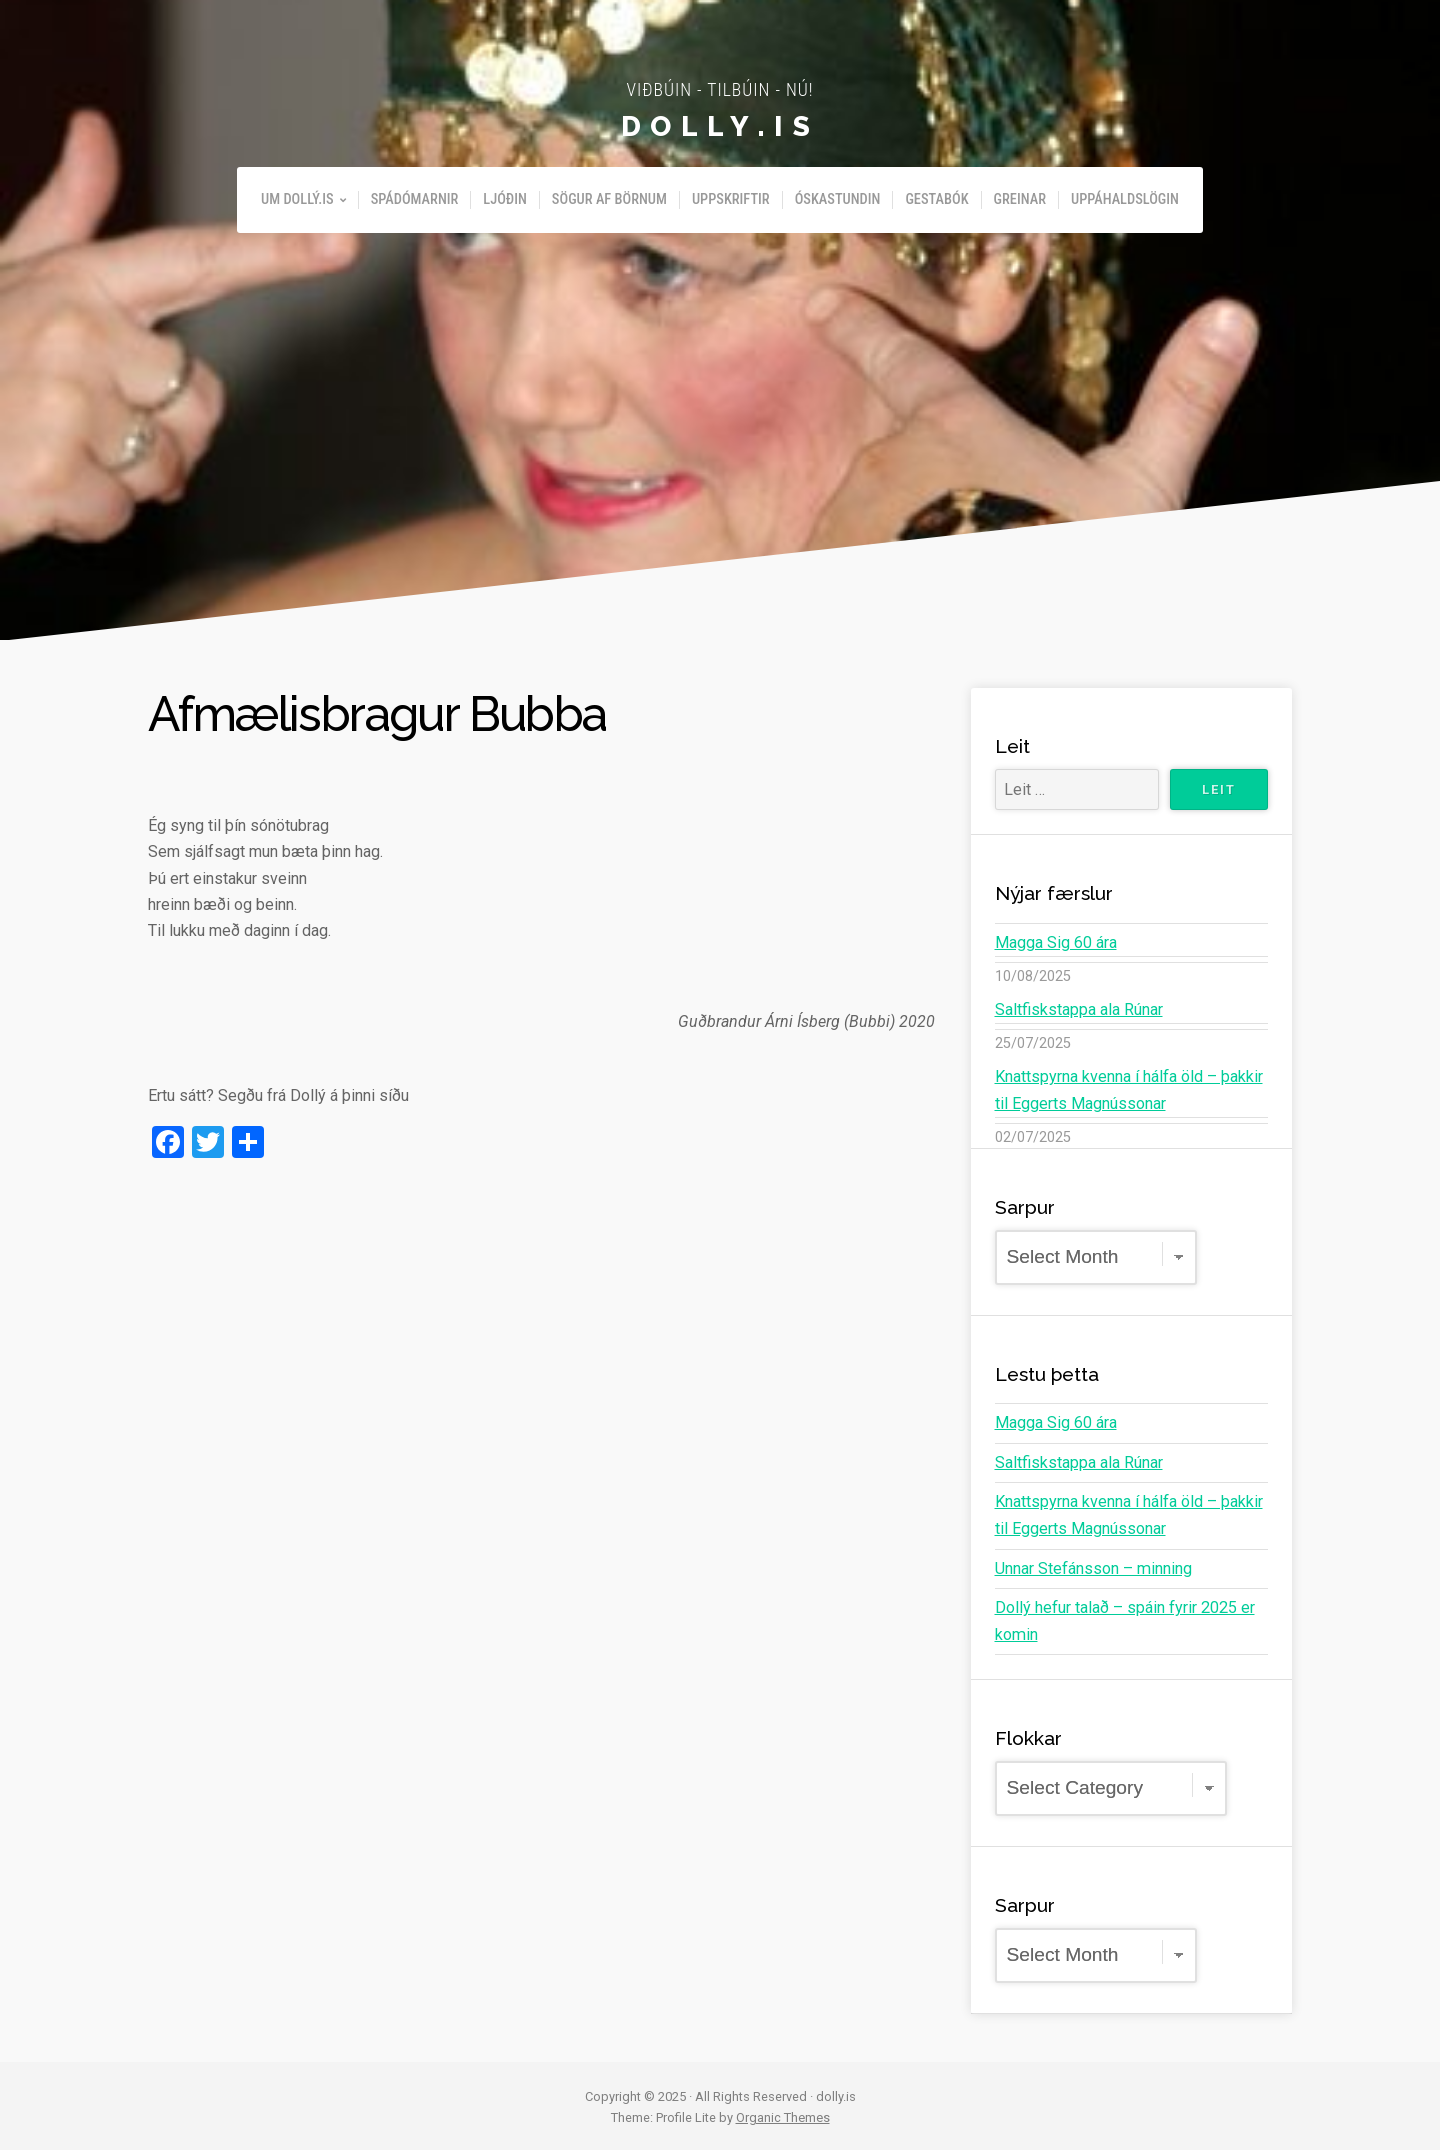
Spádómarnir (415, 199)
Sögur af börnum (609, 199)
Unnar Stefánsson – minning (1093, 1566)
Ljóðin (505, 199)
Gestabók (936, 199)
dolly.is (719, 126)
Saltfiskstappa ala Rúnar (1079, 1009)
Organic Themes (783, 2115)
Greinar (1020, 199)
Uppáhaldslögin (1125, 199)
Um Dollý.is (297, 199)
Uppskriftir (731, 199)
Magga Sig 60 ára (1056, 942)
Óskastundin (838, 199)
